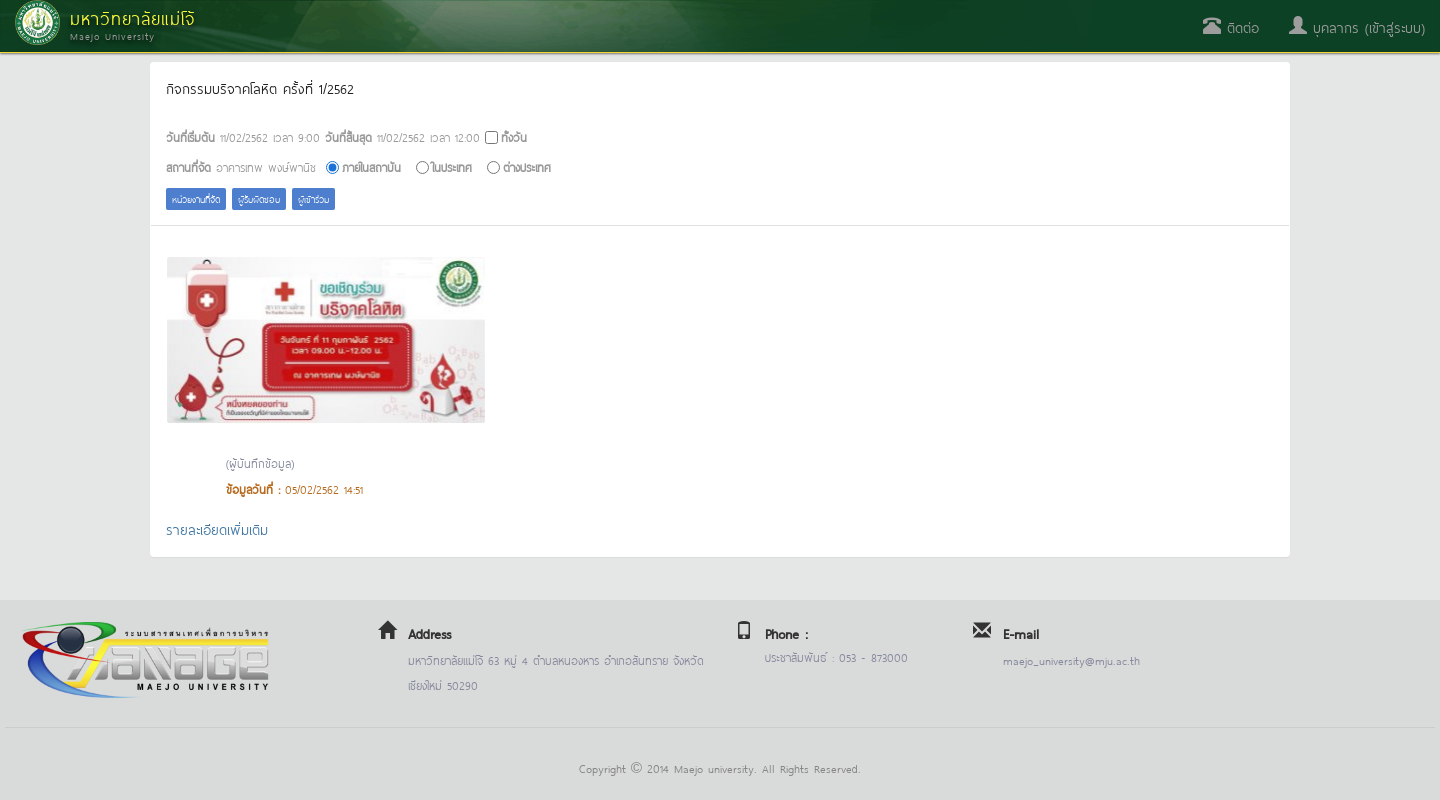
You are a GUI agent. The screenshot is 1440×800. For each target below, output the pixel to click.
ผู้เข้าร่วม (313, 198)
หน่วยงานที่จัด (196, 198)
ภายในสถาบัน (371, 166)
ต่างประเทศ (527, 166)
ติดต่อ (1231, 26)
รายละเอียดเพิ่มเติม (217, 528)
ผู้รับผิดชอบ (259, 198)
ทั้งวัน (514, 136)
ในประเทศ (452, 166)
